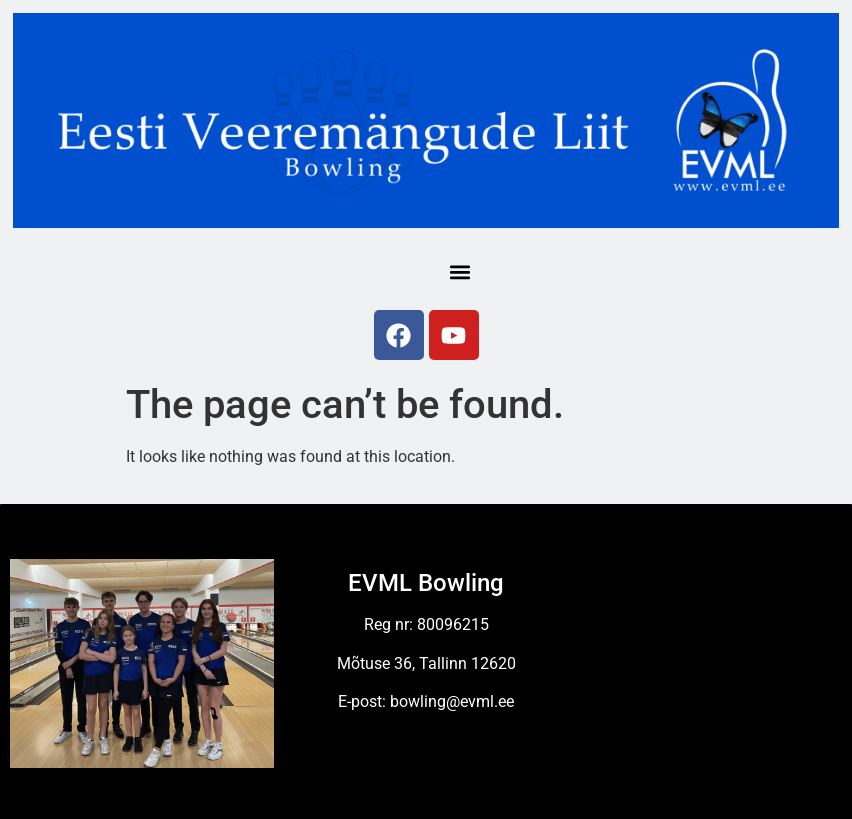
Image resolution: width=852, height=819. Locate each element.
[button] (459, 271)
